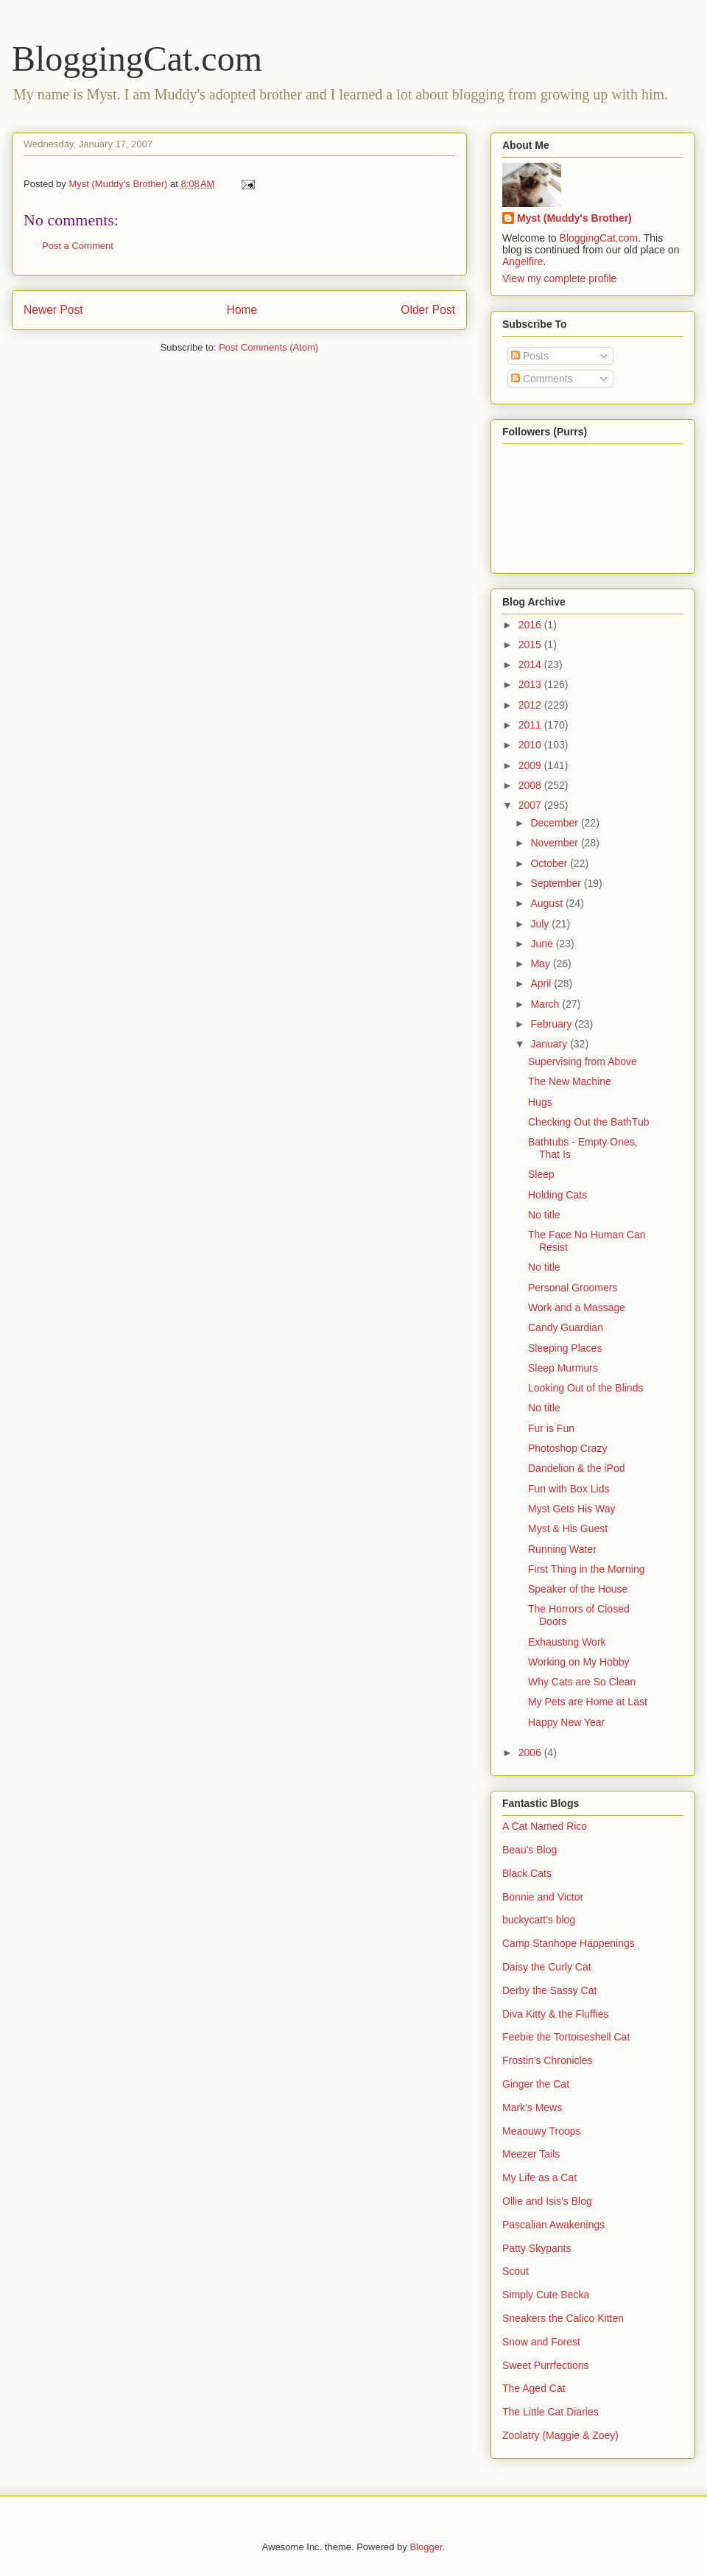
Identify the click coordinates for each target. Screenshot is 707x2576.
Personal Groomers (572, 1288)
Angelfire (522, 261)
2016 (531, 625)
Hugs (540, 1102)
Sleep (541, 1174)
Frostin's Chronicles (547, 2060)
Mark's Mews (532, 2107)
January (550, 1044)
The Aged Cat (534, 2388)
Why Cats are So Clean (582, 1682)
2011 (531, 725)
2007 (531, 805)
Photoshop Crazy (567, 1448)
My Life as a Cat (539, 2177)
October (550, 863)
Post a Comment (77, 245)
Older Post (428, 309)
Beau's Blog (529, 1850)
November (555, 843)
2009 (531, 765)
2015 (531, 644)
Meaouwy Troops (541, 2131)
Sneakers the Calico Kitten (563, 2318)
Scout (515, 2271)
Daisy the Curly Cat (546, 1967)
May (541, 963)
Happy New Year (566, 1722)
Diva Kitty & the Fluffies (555, 2014)
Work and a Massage (576, 1307)
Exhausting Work (567, 1642)
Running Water (562, 1549)
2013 (531, 684)
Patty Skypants (536, 2248)
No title (544, 1215)
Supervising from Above (582, 1061)
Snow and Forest (541, 2342)
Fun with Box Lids (569, 1489)
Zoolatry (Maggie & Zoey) (560, 2435)
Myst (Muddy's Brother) (574, 218)
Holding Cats (557, 1195)
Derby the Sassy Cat (549, 1990)
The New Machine (569, 1081)
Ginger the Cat (535, 2084)
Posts (530, 356)
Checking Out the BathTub (588, 1122)
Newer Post (53, 309)
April (542, 983)
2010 (531, 745)
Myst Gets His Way (572, 1509)
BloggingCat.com (137, 58)
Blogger (425, 2546)
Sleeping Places (565, 1348)
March (546, 1004)
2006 (531, 1752)
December (555, 823)
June (542, 944)
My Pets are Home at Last (587, 1702)
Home (242, 309)
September (556, 883)
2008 (531, 785)
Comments (542, 379)
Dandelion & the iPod (576, 1468)
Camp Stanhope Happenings (568, 1943)
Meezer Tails (531, 2154)
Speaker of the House (577, 1589)
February (552, 1024)
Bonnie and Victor (542, 1897)
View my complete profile (559, 278)
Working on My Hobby (578, 1662)
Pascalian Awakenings (553, 2225)
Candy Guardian (565, 1327)
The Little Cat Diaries (550, 2412)
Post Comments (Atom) (268, 347)
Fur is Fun (551, 1428)
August (547, 903)
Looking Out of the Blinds (585, 1388)
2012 (531, 705)
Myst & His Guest (568, 1528)
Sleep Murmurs (563, 1368)
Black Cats (527, 1873)
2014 (531, 664)
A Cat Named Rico (544, 1826)
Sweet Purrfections (545, 2365)
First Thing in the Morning (586, 1569)
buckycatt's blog (538, 1920)
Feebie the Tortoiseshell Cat (566, 2037)
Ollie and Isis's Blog (547, 2201)
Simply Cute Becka (545, 2294)
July (541, 924)
